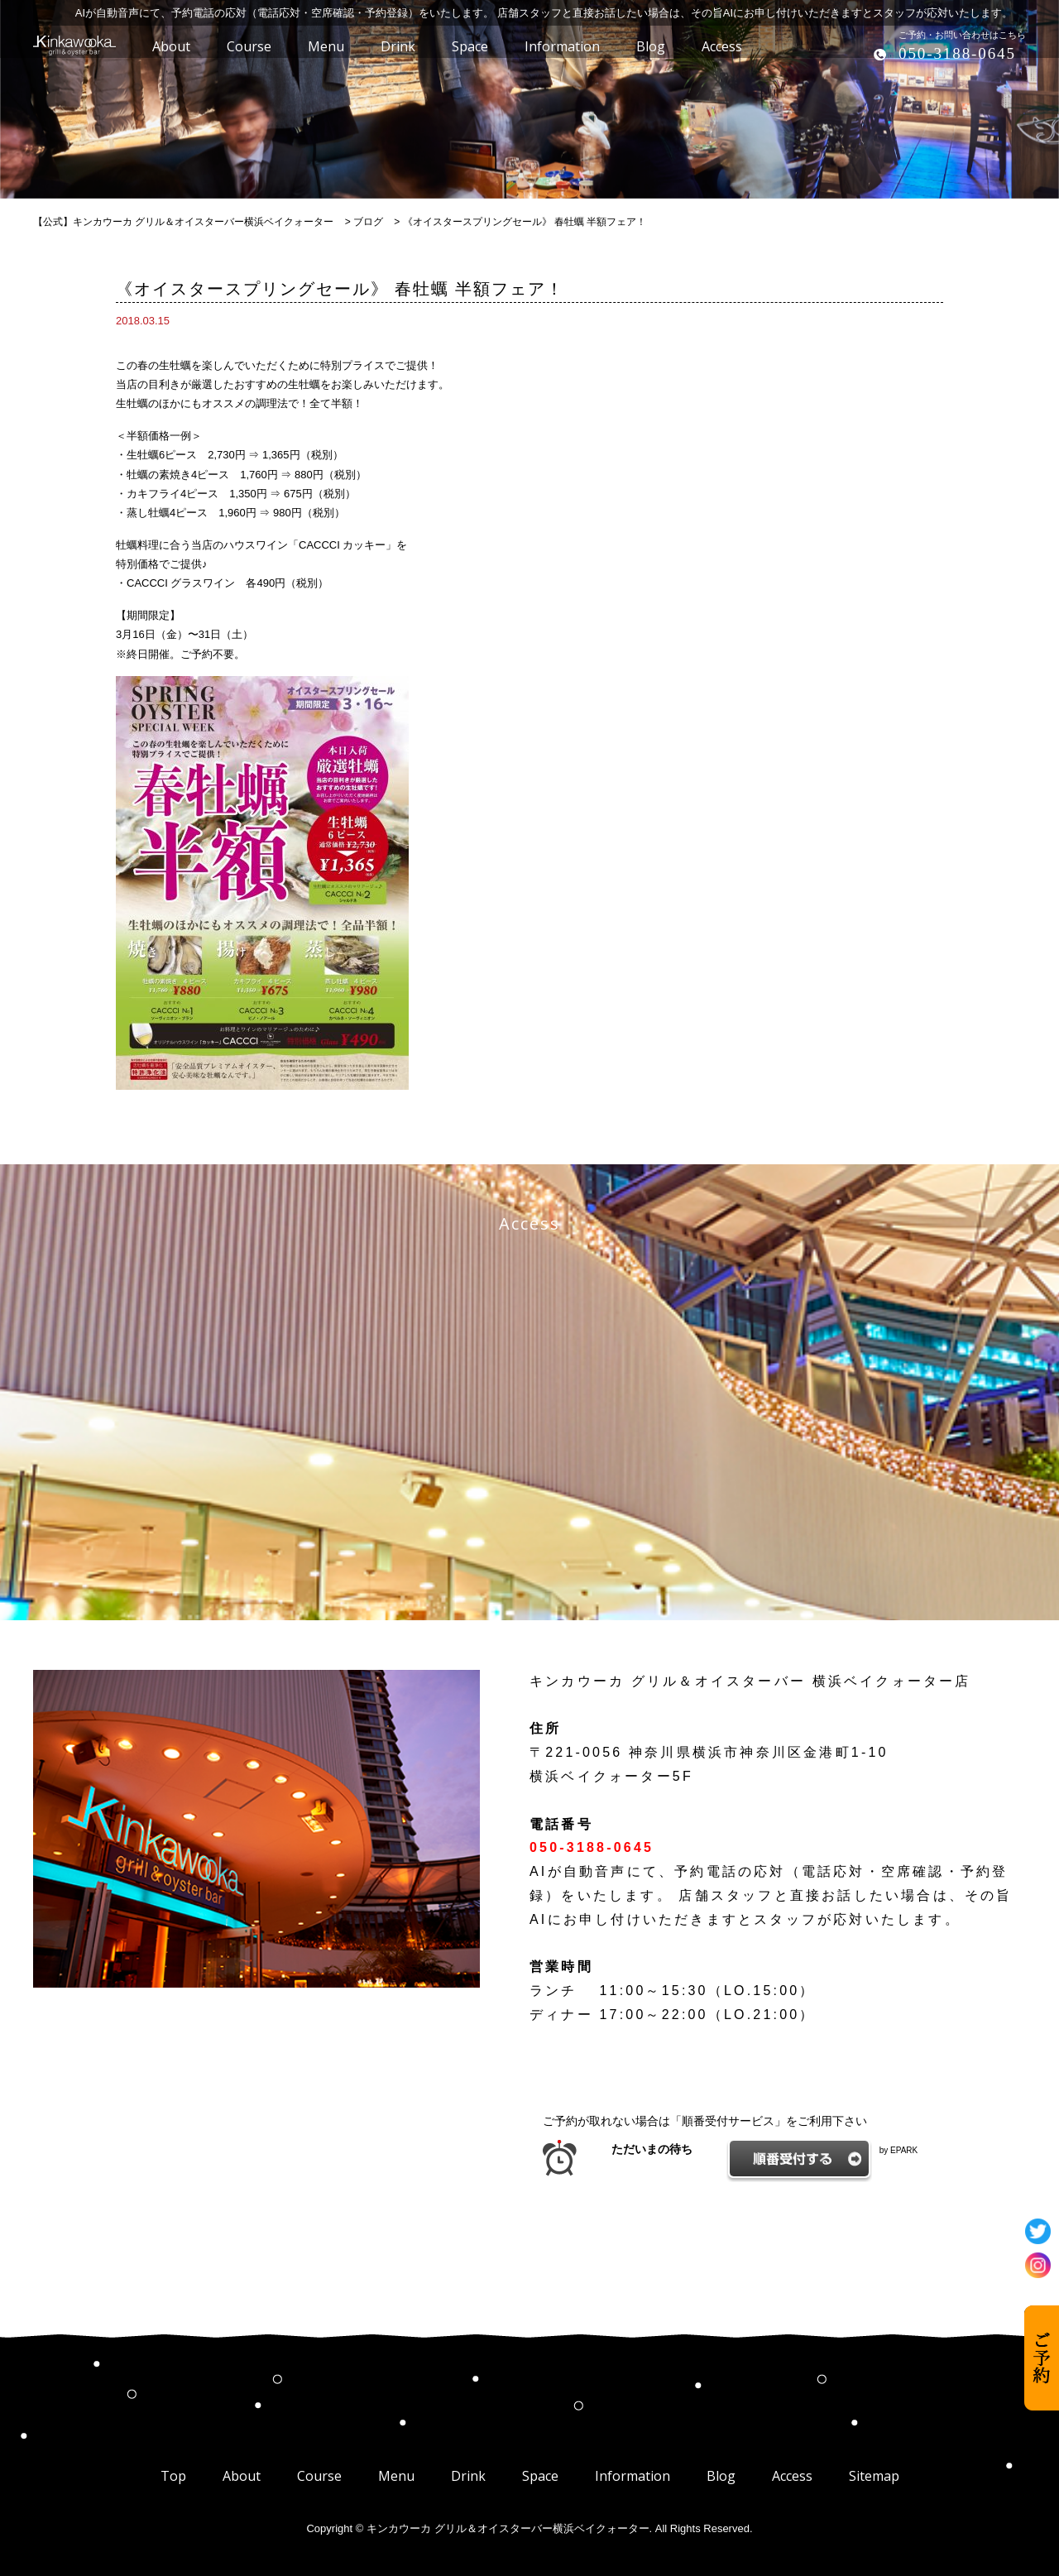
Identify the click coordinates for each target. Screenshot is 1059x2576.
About (242, 2476)
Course (319, 2476)
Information (632, 2476)
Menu (396, 2476)
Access (792, 2476)
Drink (468, 2476)
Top (173, 2476)
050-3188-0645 (957, 53)
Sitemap (874, 2476)
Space (540, 2476)
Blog (721, 2476)
